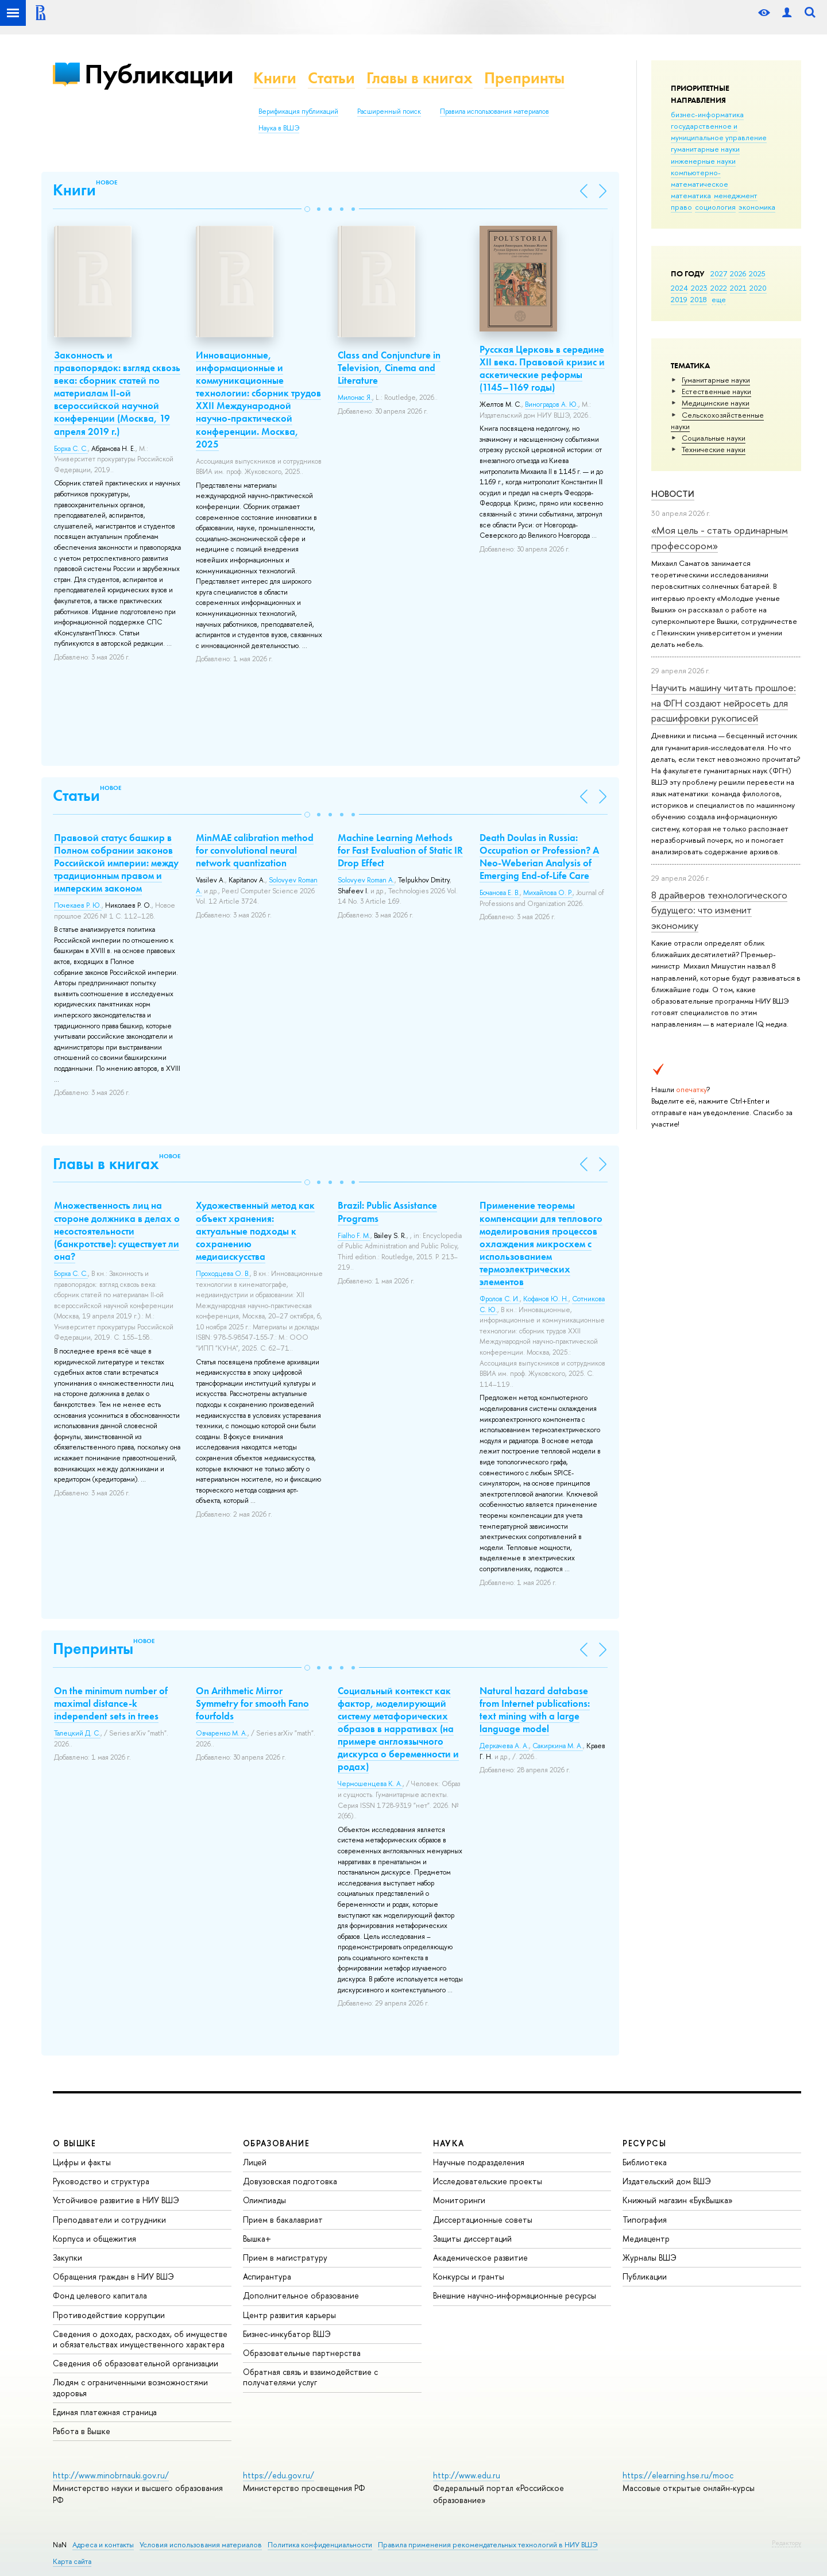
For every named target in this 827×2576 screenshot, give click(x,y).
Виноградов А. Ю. (551, 404)
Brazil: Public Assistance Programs (387, 1211)
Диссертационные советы (482, 2219)
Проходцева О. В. (223, 1273)
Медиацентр (646, 2238)
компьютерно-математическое (699, 178)
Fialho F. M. (354, 1235)
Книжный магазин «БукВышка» (678, 2200)
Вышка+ (257, 2238)
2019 (679, 299)
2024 (679, 288)
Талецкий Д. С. (77, 1733)
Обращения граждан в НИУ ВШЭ (113, 2276)
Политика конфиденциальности (320, 2545)
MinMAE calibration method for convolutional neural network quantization (255, 850)
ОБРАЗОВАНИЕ (276, 2143)
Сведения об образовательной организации (135, 2363)
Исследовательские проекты (487, 2181)
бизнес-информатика (707, 114)
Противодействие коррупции (109, 2314)
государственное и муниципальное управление (719, 131)
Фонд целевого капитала (100, 2295)
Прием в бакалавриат (283, 2219)
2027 (718, 273)
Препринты (524, 78)
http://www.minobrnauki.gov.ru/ (111, 2475)
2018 (698, 299)
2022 (718, 288)
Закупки (67, 2257)
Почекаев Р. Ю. (78, 905)
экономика (757, 207)
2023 (699, 288)
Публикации (158, 73)
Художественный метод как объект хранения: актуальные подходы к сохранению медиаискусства (255, 1230)
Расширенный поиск (389, 111)
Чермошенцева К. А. (370, 1783)
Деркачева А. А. (504, 1745)
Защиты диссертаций (472, 2238)
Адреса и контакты (103, 2545)
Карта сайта (72, 2561)
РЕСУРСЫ (644, 2143)
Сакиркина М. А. (557, 1745)
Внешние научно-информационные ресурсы (514, 2295)
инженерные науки (703, 161)
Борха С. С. (71, 448)
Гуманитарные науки (716, 380)
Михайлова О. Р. (548, 892)
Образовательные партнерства (302, 2352)
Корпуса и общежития (94, 2238)
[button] (307, 209)
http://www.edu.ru (466, 2475)
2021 (738, 288)
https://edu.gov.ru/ (278, 2475)
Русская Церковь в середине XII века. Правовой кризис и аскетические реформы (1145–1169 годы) (542, 368)
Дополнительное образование (301, 2295)
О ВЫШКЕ (74, 2143)
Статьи (331, 78)
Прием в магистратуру (285, 2257)
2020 (758, 288)
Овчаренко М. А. (222, 1733)
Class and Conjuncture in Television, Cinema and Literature (389, 368)
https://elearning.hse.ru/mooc (678, 2475)
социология (715, 207)
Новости (672, 494)
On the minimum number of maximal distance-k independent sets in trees (111, 1703)
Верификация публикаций (298, 111)
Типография (645, 2219)
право (681, 207)
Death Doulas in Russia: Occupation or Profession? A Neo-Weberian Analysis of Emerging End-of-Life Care (539, 856)
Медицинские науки (715, 403)
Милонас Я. (355, 397)
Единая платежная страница (105, 2412)
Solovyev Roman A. (366, 880)
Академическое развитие (480, 2257)
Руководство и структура (101, 2181)
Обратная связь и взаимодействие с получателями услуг (310, 2377)
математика (691, 195)
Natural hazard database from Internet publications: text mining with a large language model (535, 1709)
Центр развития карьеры (289, 2314)
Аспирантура (267, 2276)
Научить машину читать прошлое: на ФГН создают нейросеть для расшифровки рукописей (723, 702)
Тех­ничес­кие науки (713, 449)
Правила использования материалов (494, 111)
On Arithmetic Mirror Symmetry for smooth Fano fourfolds (252, 1703)
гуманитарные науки (705, 149)
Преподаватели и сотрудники (109, 2219)
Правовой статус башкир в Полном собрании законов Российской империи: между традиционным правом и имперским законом (116, 862)
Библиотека (645, 2162)
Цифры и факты (82, 2162)
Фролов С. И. (500, 1299)
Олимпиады (264, 2200)
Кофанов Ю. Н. (546, 1299)
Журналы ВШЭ (650, 2257)
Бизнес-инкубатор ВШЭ (287, 2333)
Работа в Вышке (81, 2430)
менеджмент (736, 195)
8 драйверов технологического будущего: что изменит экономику (719, 910)
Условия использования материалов (201, 2545)
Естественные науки (716, 391)
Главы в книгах (419, 78)
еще (719, 299)
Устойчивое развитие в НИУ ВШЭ (116, 2200)
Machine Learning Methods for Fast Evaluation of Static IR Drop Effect (400, 850)
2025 (757, 273)
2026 (738, 273)
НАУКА (449, 2143)
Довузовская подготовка (290, 2181)
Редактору (786, 2543)
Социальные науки (713, 438)
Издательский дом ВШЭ (667, 2181)
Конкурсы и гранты (468, 2276)
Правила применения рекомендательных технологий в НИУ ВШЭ (488, 2545)
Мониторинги (459, 2200)
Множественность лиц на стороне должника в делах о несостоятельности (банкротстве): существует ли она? (117, 1230)
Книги (274, 78)
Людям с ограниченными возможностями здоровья (130, 2387)
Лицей (254, 2162)
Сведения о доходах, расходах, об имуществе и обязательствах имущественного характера (140, 2339)
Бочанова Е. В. (500, 892)
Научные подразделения (478, 2162)
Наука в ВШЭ (278, 128)
